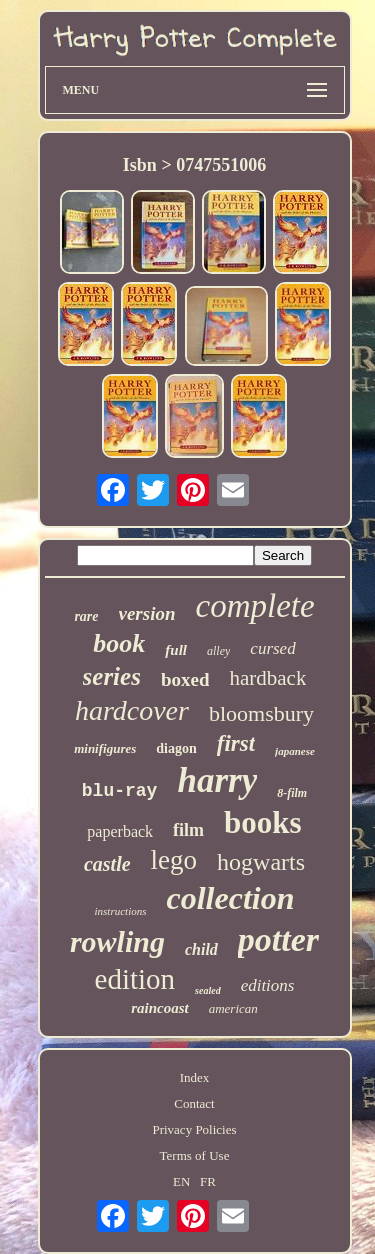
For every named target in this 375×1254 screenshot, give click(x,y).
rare (86, 616)
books (263, 822)
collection (230, 898)
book (119, 643)
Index (195, 1077)
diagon (176, 748)
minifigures (105, 748)
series (112, 676)
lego (174, 860)
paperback (120, 831)
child (201, 949)
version (147, 613)
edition (135, 979)
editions (268, 985)
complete (255, 606)
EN (181, 1181)
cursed (272, 648)
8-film (292, 793)
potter (278, 939)
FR (208, 1181)
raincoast (160, 1008)
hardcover (132, 710)
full (176, 650)
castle (107, 864)
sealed (208, 990)
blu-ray (120, 791)
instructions (121, 911)
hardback (267, 678)
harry (217, 780)
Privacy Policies (194, 1129)
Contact (194, 1103)
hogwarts (261, 862)
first (236, 743)
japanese (295, 751)
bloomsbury (261, 713)
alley (218, 651)
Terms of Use (195, 1155)
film (188, 830)
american (233, 1008)
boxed (185, 679)
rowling (117, 941)
